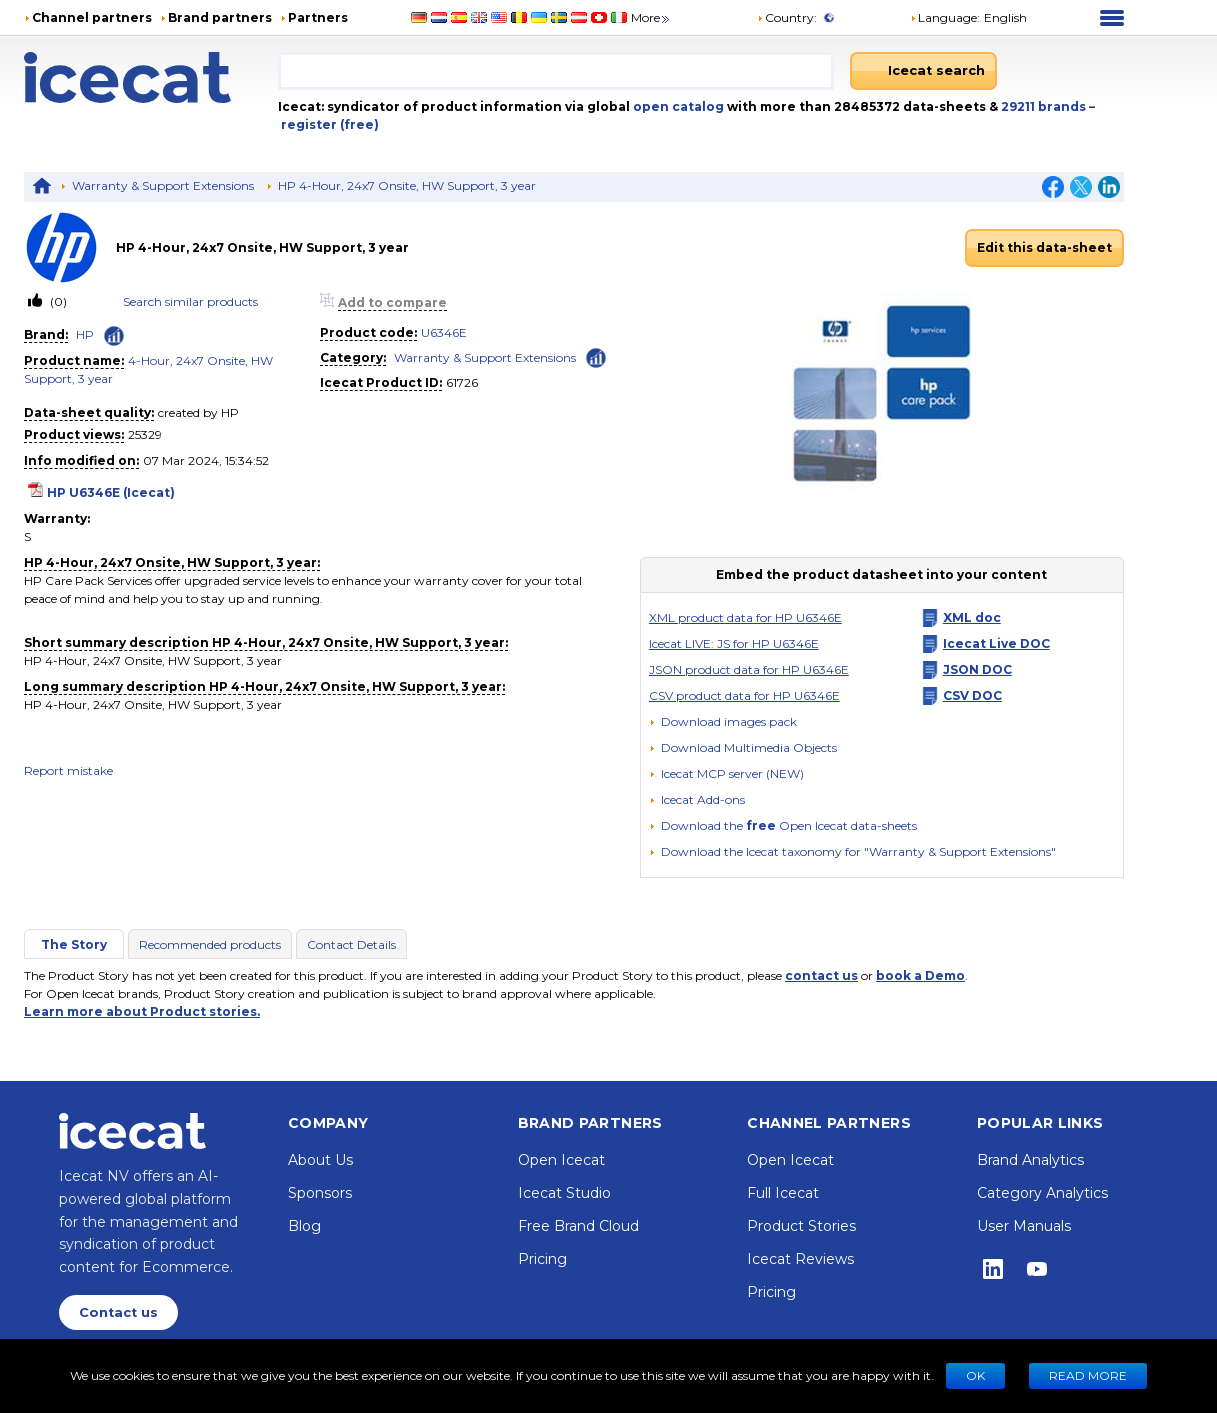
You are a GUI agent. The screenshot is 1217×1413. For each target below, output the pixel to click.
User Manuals (1024, 1226)
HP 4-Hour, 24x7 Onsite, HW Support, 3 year (407, 185)
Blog (304, 1226)
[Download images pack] (723, 722)
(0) (57, 301)
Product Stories (801, 1226)
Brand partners (220, 17)
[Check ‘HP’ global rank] (114, 336)
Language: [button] (945, 17)
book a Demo (920, 975)
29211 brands (1045, 106)
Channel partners (92, 17)
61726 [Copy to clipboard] (462, 382)
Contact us (118, 1312)
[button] (968, 18)
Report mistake (68, 770)
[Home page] (151, 77)
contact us (821, 975)
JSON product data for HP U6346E (749, 669)
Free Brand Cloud (578, 1226)
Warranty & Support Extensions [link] (485, 357)
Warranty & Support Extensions (163, 185)
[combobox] (556, 71)
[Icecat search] (923, 71)
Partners (318, 17)
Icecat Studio (564, 1193)
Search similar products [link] (190, 301)
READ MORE (1088, 1375)
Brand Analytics (1030, 1160)
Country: (787, 17)
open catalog (677, 106)
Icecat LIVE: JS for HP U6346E (734, 643)
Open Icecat (561, 1160)
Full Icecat (783, 1193)
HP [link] (85, 334)
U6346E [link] (444, 332)
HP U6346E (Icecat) (111, 492)
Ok (975, 1375)
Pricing (542, 1259)
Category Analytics (1042, 1193)
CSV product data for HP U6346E (744, 695)
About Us (320, 1160)
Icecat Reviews (800, 1259)
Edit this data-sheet (1044, 247)
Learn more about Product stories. (142, 1011)
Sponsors (320, 1193)
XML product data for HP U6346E (745, 617)
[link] (70, 247)
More (651, 17)
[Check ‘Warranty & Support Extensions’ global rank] (596, 356)
